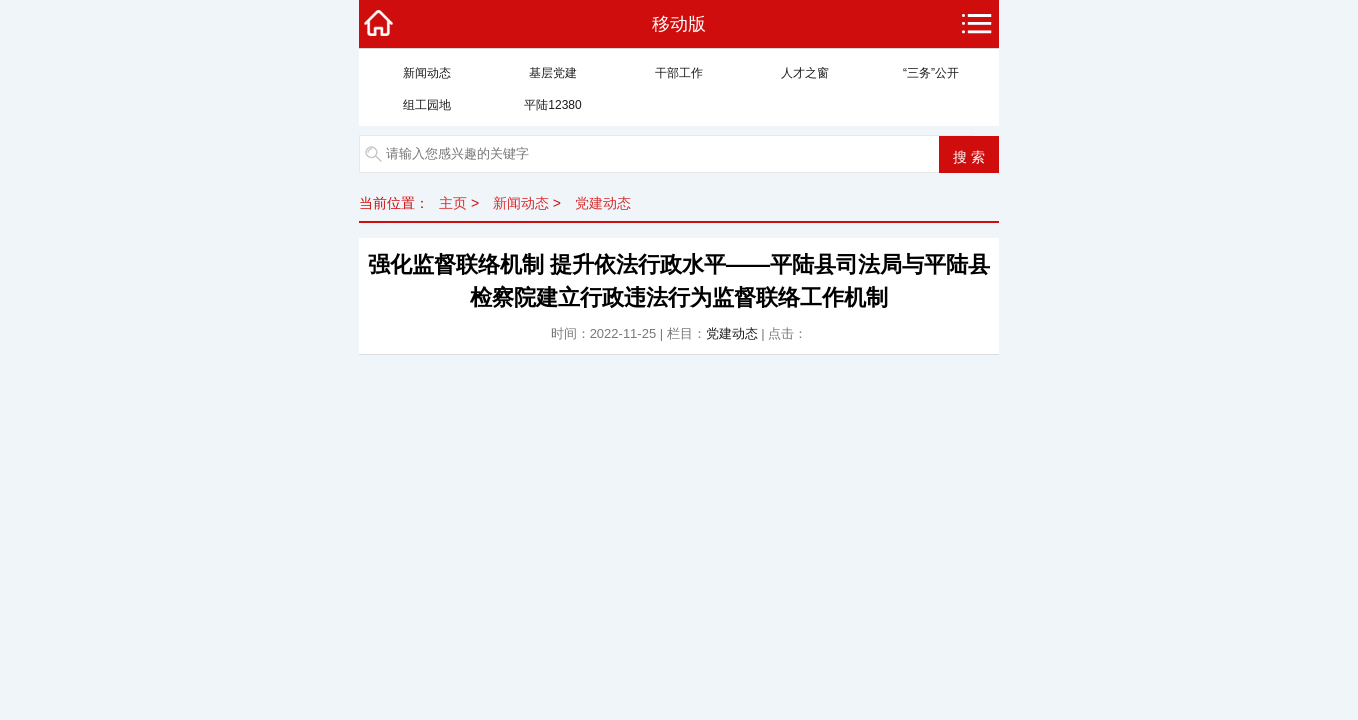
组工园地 (427, 105)
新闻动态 (427, 73)
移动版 (679, 24)
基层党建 (553, 73)
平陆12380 (552, 105)
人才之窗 (805, 73)
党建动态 (603, 203)
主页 (453, 203)
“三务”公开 (931, 73)
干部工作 (679, 73)
